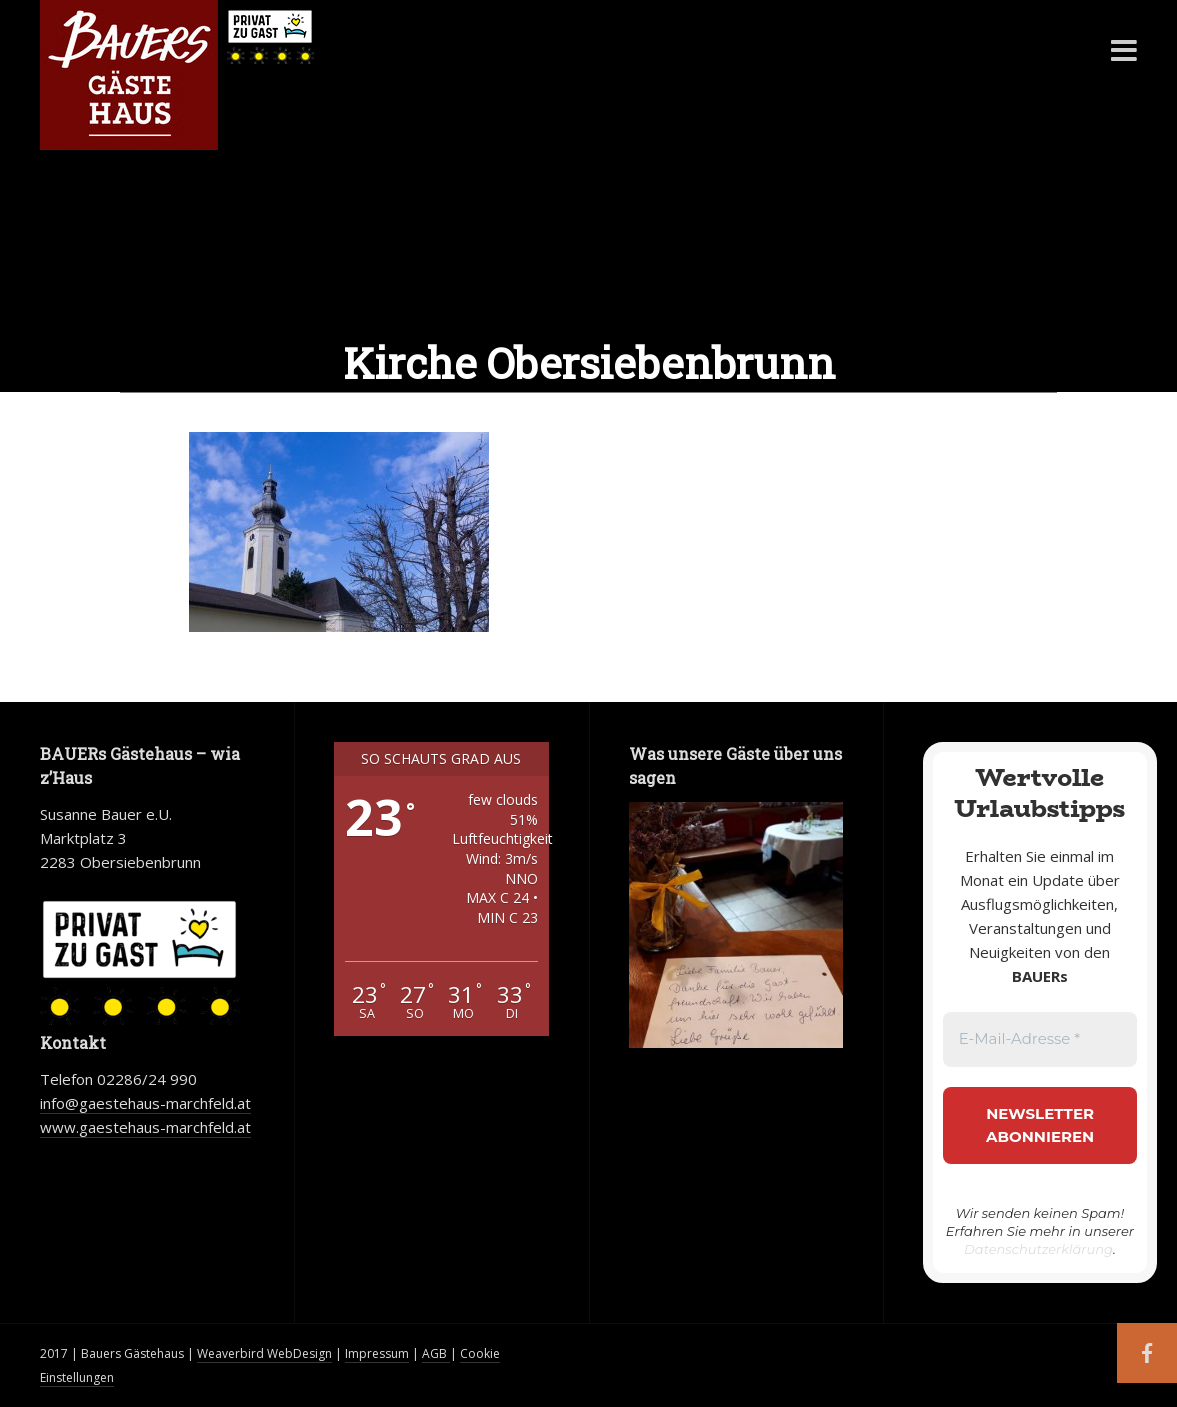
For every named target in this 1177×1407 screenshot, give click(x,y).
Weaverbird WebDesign (264, 1353)
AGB (436, 1353)
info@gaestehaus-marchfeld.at (145, 1103)
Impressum (377, 1353)
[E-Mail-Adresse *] (1040, 1039)
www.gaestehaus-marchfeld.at (145, 1127)
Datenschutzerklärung (1038, 1249)
